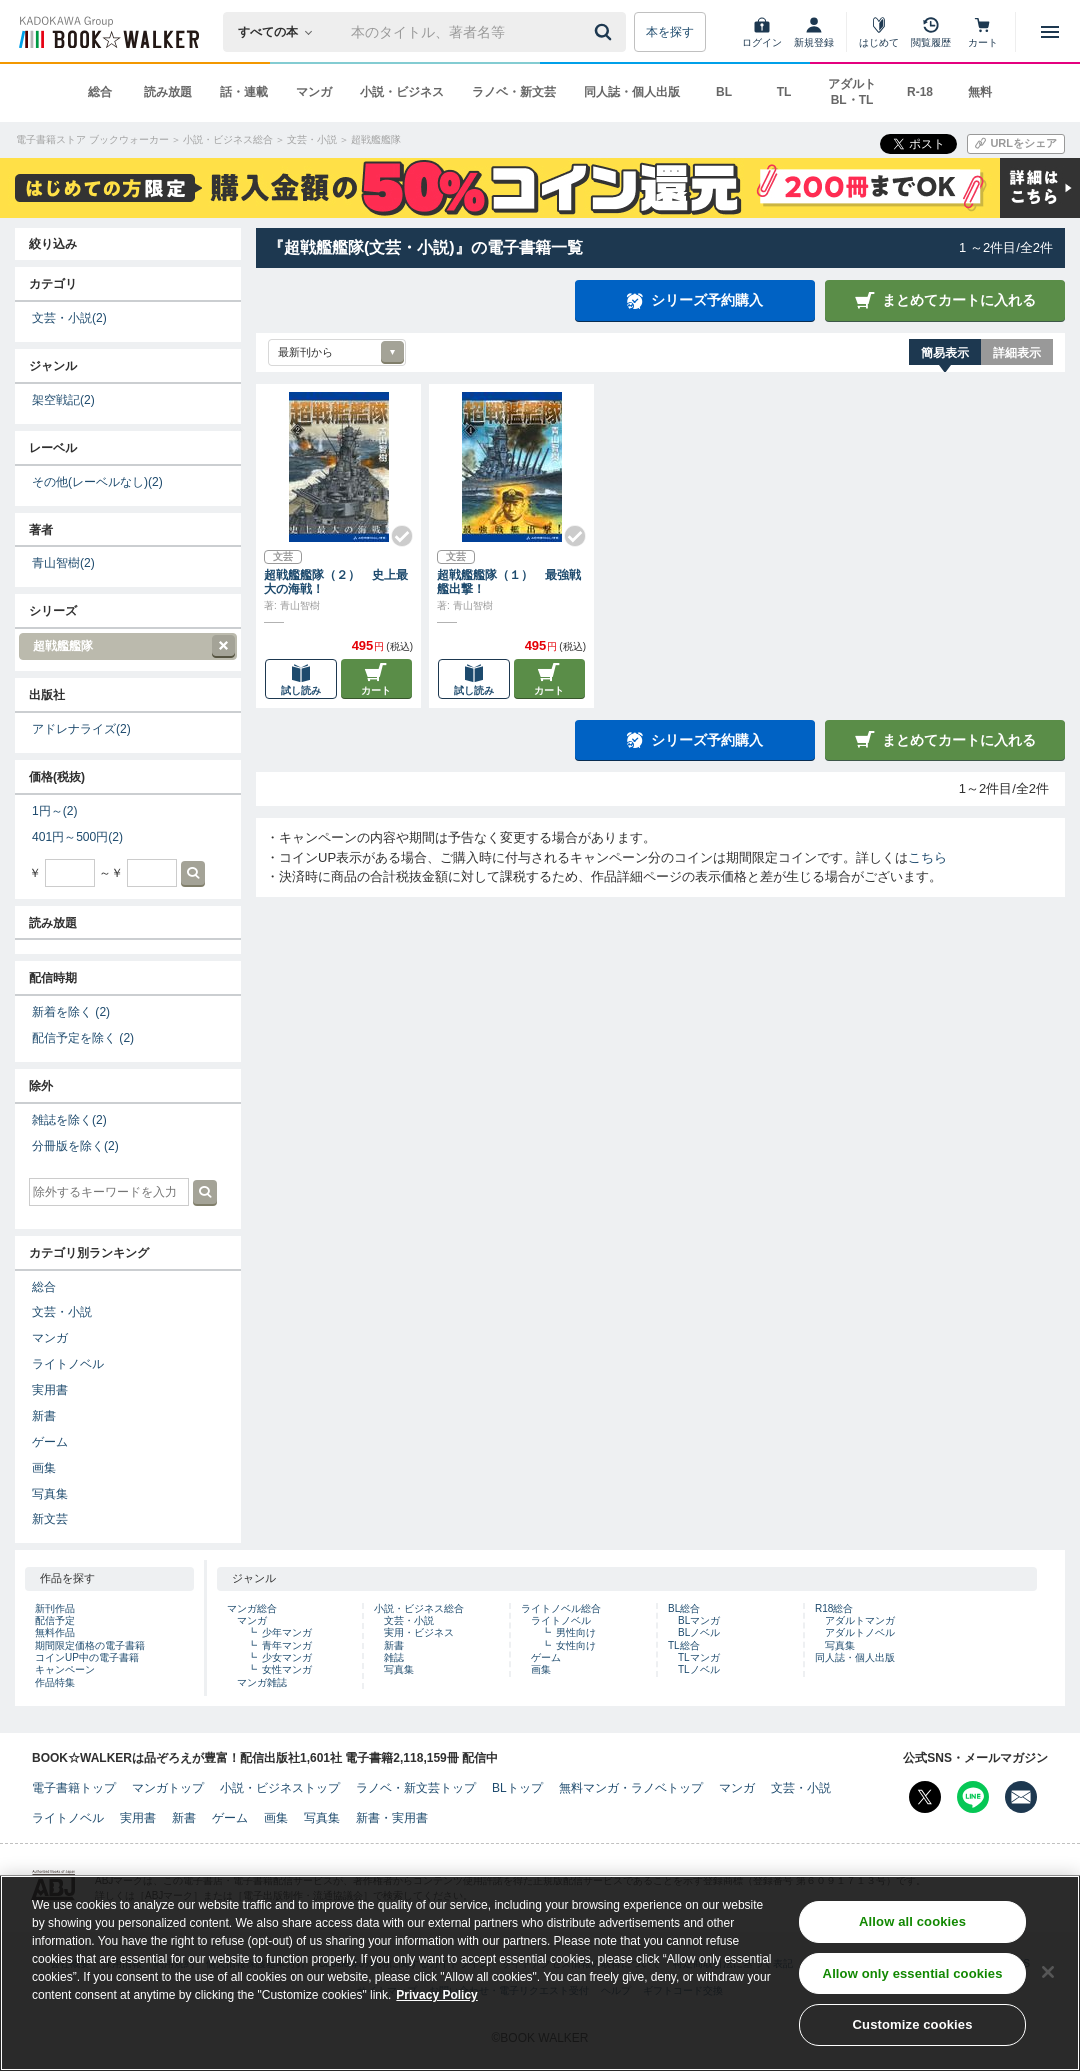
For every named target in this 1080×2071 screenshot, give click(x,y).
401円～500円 (77, 837)
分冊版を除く (75, 1146)
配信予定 (55, 1620)
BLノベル (699, 1632)
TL (784, 92)
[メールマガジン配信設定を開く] (1021, 1797)
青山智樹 (63, 563)
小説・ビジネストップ (280, 1788)
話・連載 (244, 92)
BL (724, 92)
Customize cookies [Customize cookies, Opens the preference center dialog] (913, 2033)
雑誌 (394, 1657)
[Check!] (394, 528)
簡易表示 (945, 353)
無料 (980, 92)
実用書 (50, 1390)
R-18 (920, 92)
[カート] (983, 32)
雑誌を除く (69, 1120)
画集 (44, 1468)
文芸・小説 (69, 318)
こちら (927, 857)
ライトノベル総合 (561, 1608)
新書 (44, 1416)
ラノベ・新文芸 (514, 92)
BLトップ (517, 1788)
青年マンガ (287, 1645)
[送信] (606, 32)
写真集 (50, 1494)
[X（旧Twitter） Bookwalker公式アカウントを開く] (925, 1797)
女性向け (576, 1645)
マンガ (314, 92)
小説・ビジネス (402, 92)
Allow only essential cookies (913, 1981)
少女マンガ (287, 1657)
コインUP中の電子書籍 (87, 1657)
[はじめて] (879, 32)
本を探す (670, 32)
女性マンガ (287, 1669)
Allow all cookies (912, 1929)
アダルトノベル (860, 1632)
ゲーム (50, 1442)
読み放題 (168, 92)
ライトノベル (68, 1364)
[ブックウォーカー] (107, 32)
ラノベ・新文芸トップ (416, 1788)
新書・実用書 (392, 1818)
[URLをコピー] (1016, 144)
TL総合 (684, 1645)
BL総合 (684, 1608)
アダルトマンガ (860, 1620)
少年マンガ (287, 1632)
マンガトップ (168, 1788)
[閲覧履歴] (931, 32)
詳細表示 (1017, 353)
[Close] (1048, 1980)
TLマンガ (699, 1657)
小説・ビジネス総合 (419, 1608)
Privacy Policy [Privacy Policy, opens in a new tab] (436, 2003)
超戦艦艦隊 (127, 646)
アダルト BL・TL (852, 92)
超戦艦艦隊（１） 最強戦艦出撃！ (509, 582)
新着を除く (71, 1012)
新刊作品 (55, 1608)
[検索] (606, 32)
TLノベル (699, 1669)
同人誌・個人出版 (632, 92)
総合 (100, 92)
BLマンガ (699, 1620)
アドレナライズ (81, 729)
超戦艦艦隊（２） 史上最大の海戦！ (336, 582)
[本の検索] (281, 32)
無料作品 (55, 1632)
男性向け (576, 1632)
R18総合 (834, 1608)
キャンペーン (65, 1669)
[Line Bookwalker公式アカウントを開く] (973, 1797)
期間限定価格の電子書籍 (90, 1645)
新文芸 (50, 1519)
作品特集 (55, 1682)
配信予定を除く (83, 1038)
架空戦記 (63, 400)
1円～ (54, 811)
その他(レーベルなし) (97, 482)
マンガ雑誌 (262, 1682)
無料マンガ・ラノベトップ (631, 1788)
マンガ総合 (252, 1608)
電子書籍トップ (74, 1788)
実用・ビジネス (419, 1632)
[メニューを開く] (1050, 32)
